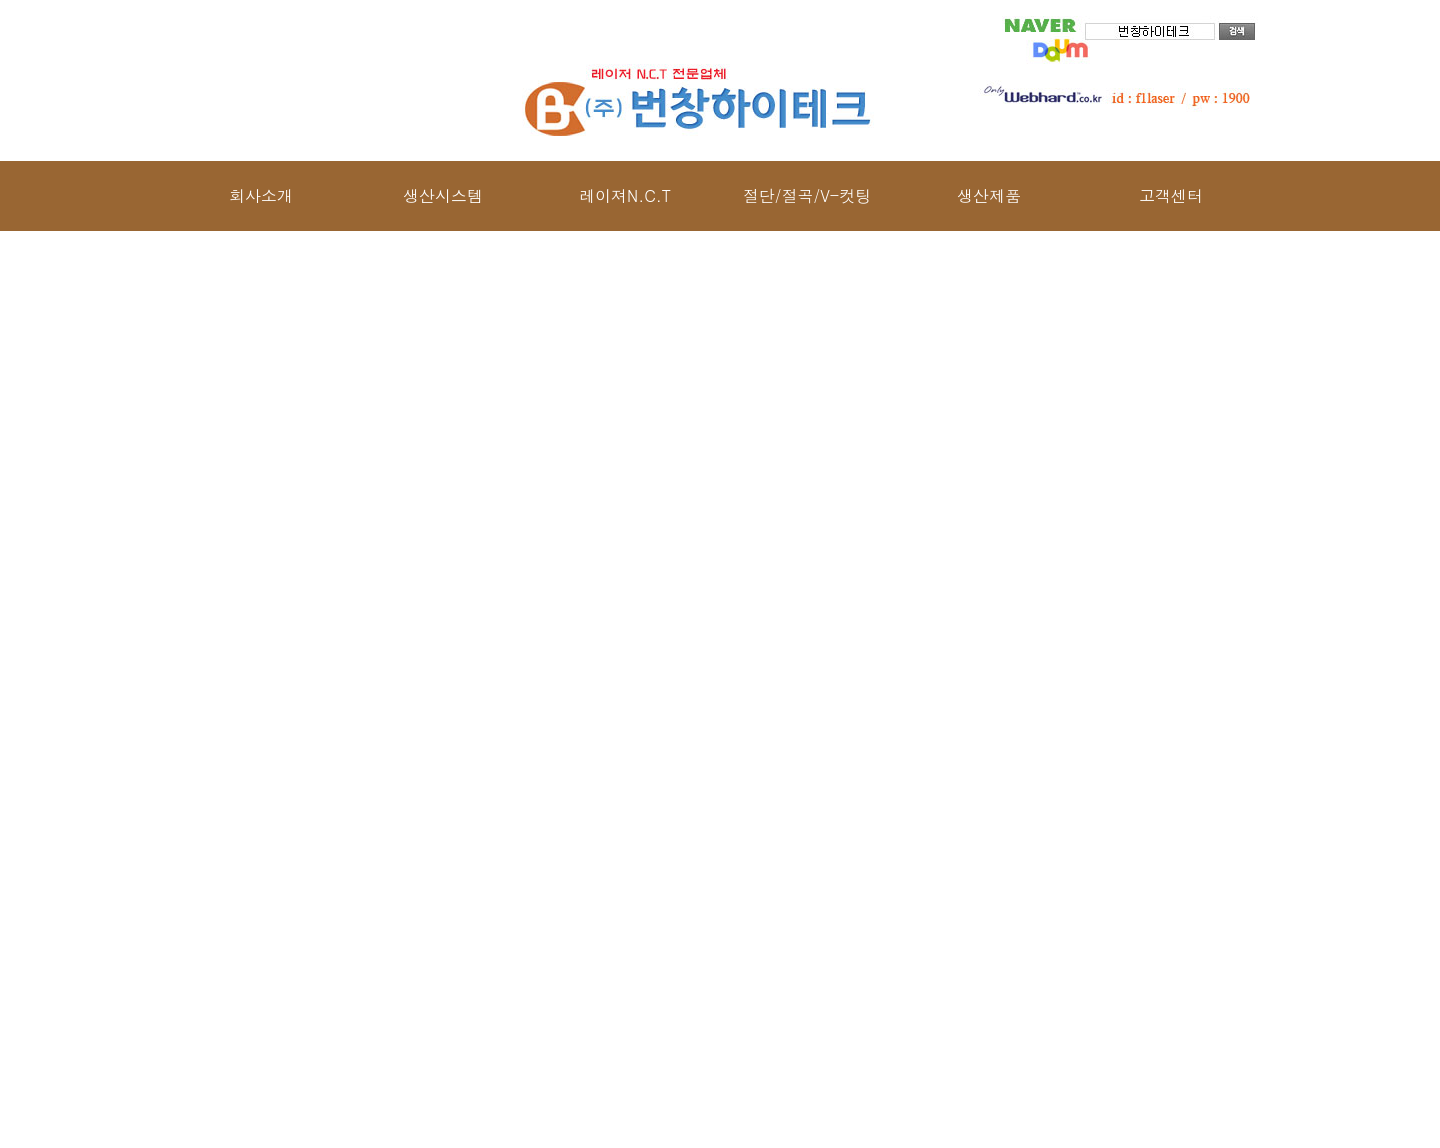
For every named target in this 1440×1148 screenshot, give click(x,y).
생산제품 (989, 195)
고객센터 (1171, 195)
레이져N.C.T (625, 195)
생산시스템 (443, 195)
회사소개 (261, 195)
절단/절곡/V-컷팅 (807, 195)
